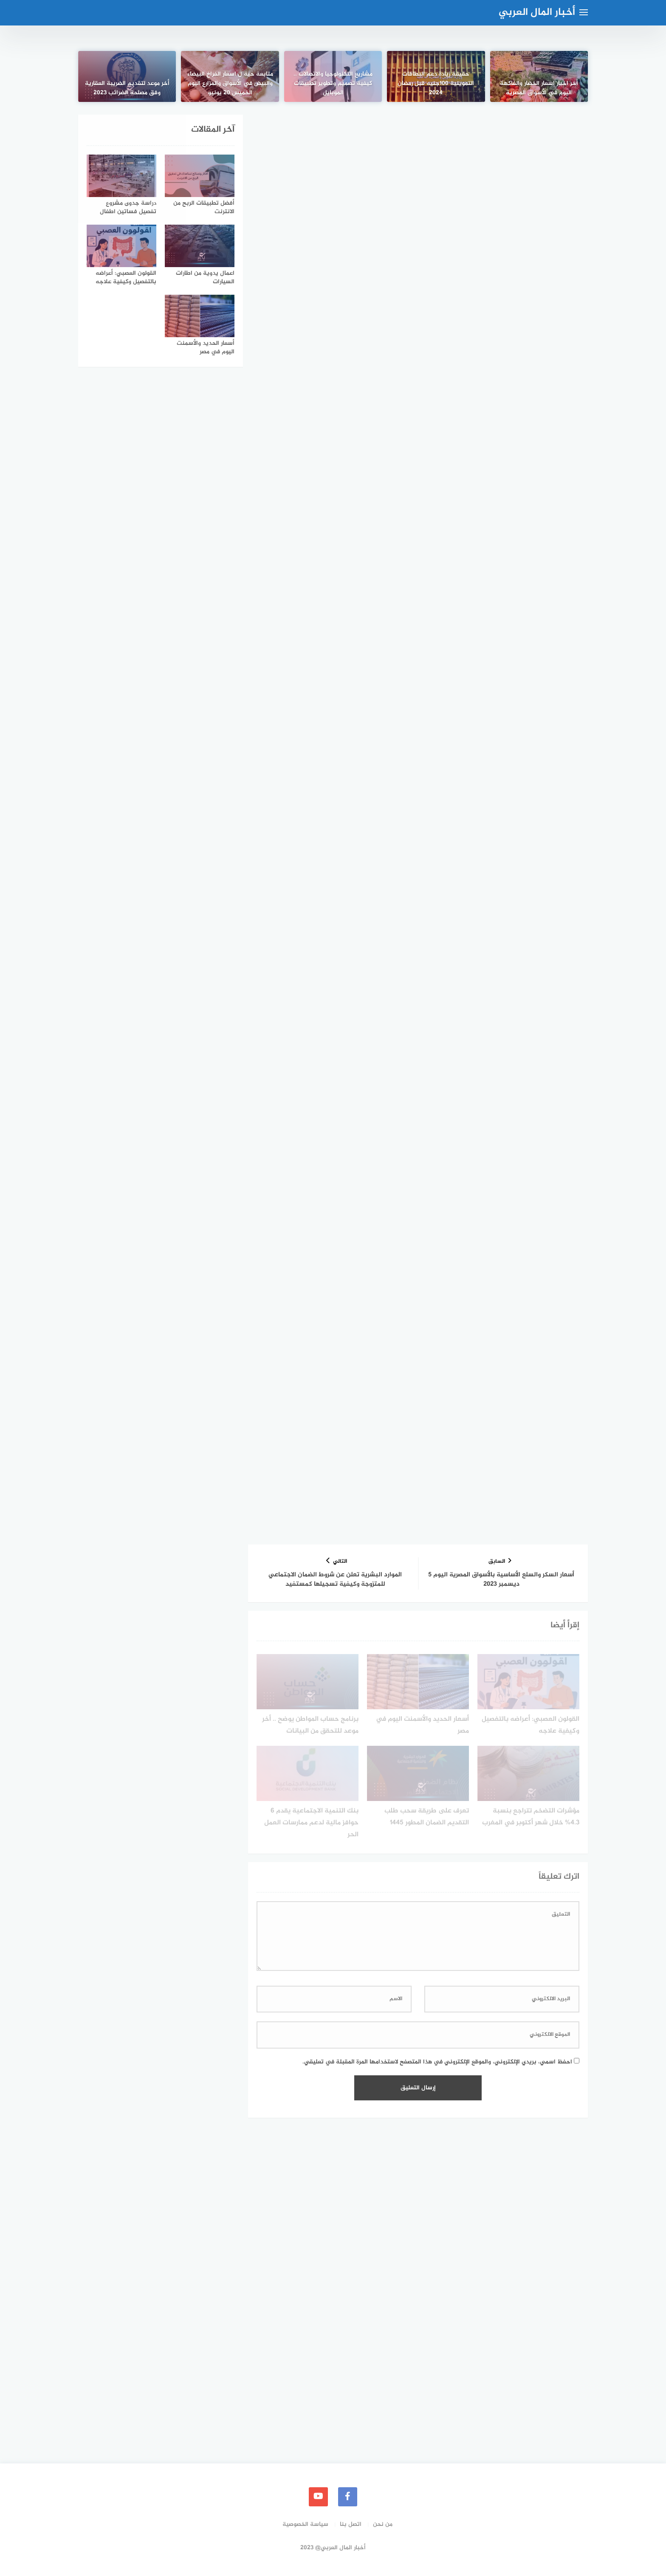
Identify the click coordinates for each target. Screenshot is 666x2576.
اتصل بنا (350, 2524)
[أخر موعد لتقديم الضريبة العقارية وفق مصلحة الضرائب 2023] (127, 75)
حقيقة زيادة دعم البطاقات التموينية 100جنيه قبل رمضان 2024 (436, 83)
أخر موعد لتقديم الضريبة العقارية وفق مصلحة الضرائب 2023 (127, 87)
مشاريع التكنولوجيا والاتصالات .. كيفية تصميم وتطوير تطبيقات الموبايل (333, 83)
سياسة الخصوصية (305, 2524)
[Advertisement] (418, 177)
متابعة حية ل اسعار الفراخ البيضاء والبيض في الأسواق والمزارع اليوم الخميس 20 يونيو (230, 83)
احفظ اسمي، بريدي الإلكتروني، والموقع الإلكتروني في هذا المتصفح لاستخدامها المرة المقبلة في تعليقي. (437, 2062)
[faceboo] (347, 2496)
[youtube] (318, 2496)
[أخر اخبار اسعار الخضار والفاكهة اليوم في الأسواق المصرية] (539, 75)
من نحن (382, 2524)
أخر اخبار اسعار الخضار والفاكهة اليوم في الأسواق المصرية (539, 87)
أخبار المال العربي (537, 12)
